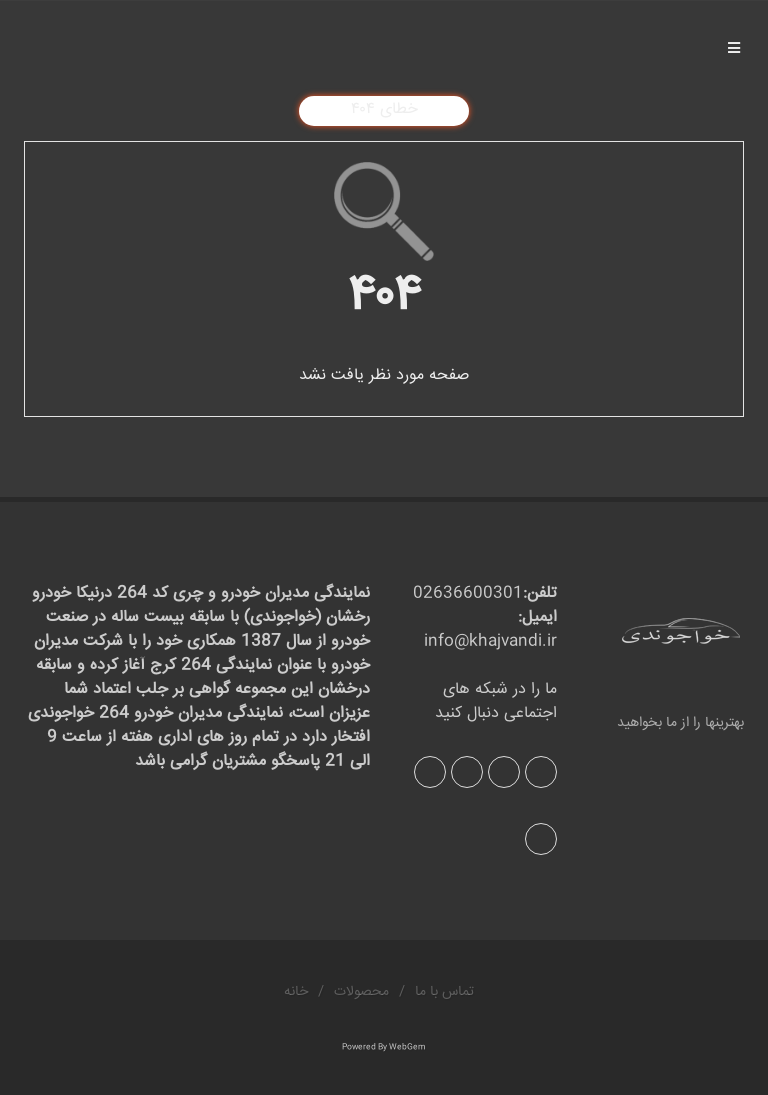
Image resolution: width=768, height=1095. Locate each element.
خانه (296, 992)
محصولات (361, 992)
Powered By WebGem (384, 1047)
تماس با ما (444, 992)
